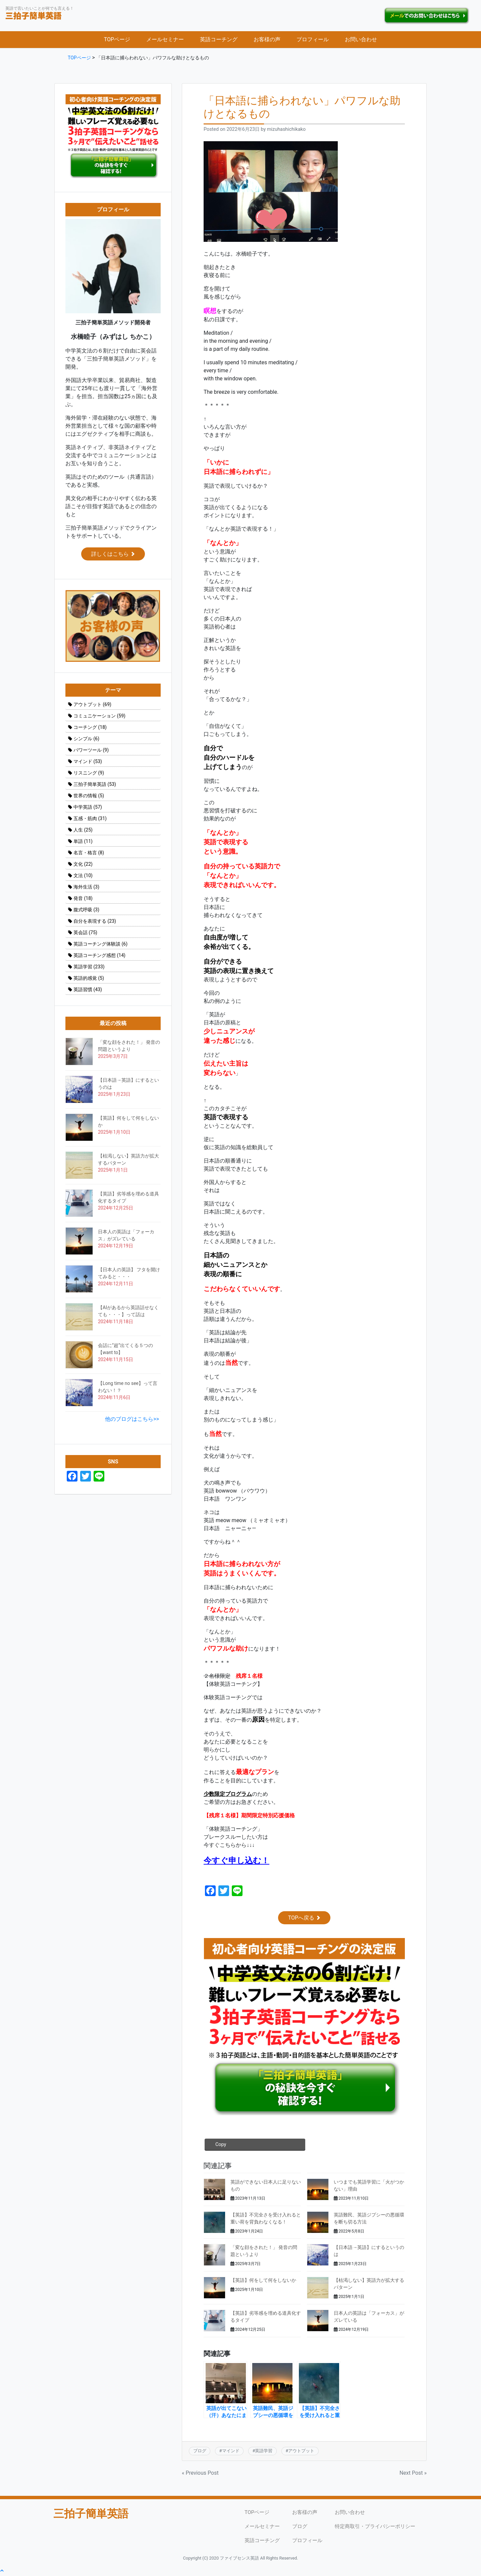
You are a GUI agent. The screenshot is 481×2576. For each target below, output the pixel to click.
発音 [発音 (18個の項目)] (83, 899)
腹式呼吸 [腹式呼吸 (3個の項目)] (86, 911)
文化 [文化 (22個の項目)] (83, 865)
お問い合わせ (361, 41)
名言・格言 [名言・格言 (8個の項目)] (88, 854)
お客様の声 (267, 41)
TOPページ (117, 41)
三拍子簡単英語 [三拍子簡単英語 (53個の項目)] (94, 785)
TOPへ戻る (304, 1919)
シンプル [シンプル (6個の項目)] (86, 740)
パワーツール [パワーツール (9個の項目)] (91, 751)
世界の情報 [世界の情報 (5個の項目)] (88, 797)
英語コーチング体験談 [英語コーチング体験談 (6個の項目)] (100, 945)
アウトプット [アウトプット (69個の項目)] (92, 705)
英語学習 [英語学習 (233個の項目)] (89, 968)
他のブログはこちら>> (132, 1420)
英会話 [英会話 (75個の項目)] (85, 933)
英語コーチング (218, 41)
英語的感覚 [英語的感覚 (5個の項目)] (88, 979)
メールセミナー (165, 41)
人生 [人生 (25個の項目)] (83, 831)
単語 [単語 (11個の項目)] (83, 842)
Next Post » (413, 2474)
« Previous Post (200, 2474)
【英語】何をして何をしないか (263, 2281)
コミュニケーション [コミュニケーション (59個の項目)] (99, 717)
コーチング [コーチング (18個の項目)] (90, 728)
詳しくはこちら (113, 555)
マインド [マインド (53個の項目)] (87, 762)
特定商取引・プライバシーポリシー (376, 2527)
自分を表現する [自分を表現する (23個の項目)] (94, 922)
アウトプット (301, 2452)
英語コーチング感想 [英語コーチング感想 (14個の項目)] (99, 956)
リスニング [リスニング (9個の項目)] (88, 774)
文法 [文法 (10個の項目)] (83, 876)
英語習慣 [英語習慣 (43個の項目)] (87, 991)
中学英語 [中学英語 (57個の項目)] (87, 808)
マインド (230, 2452)
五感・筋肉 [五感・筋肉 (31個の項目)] (90, 819)
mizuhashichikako (286, 130)
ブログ (199, 2452)
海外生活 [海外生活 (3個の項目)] (86, 888)
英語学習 (263, 2452)
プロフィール (313, 41)
